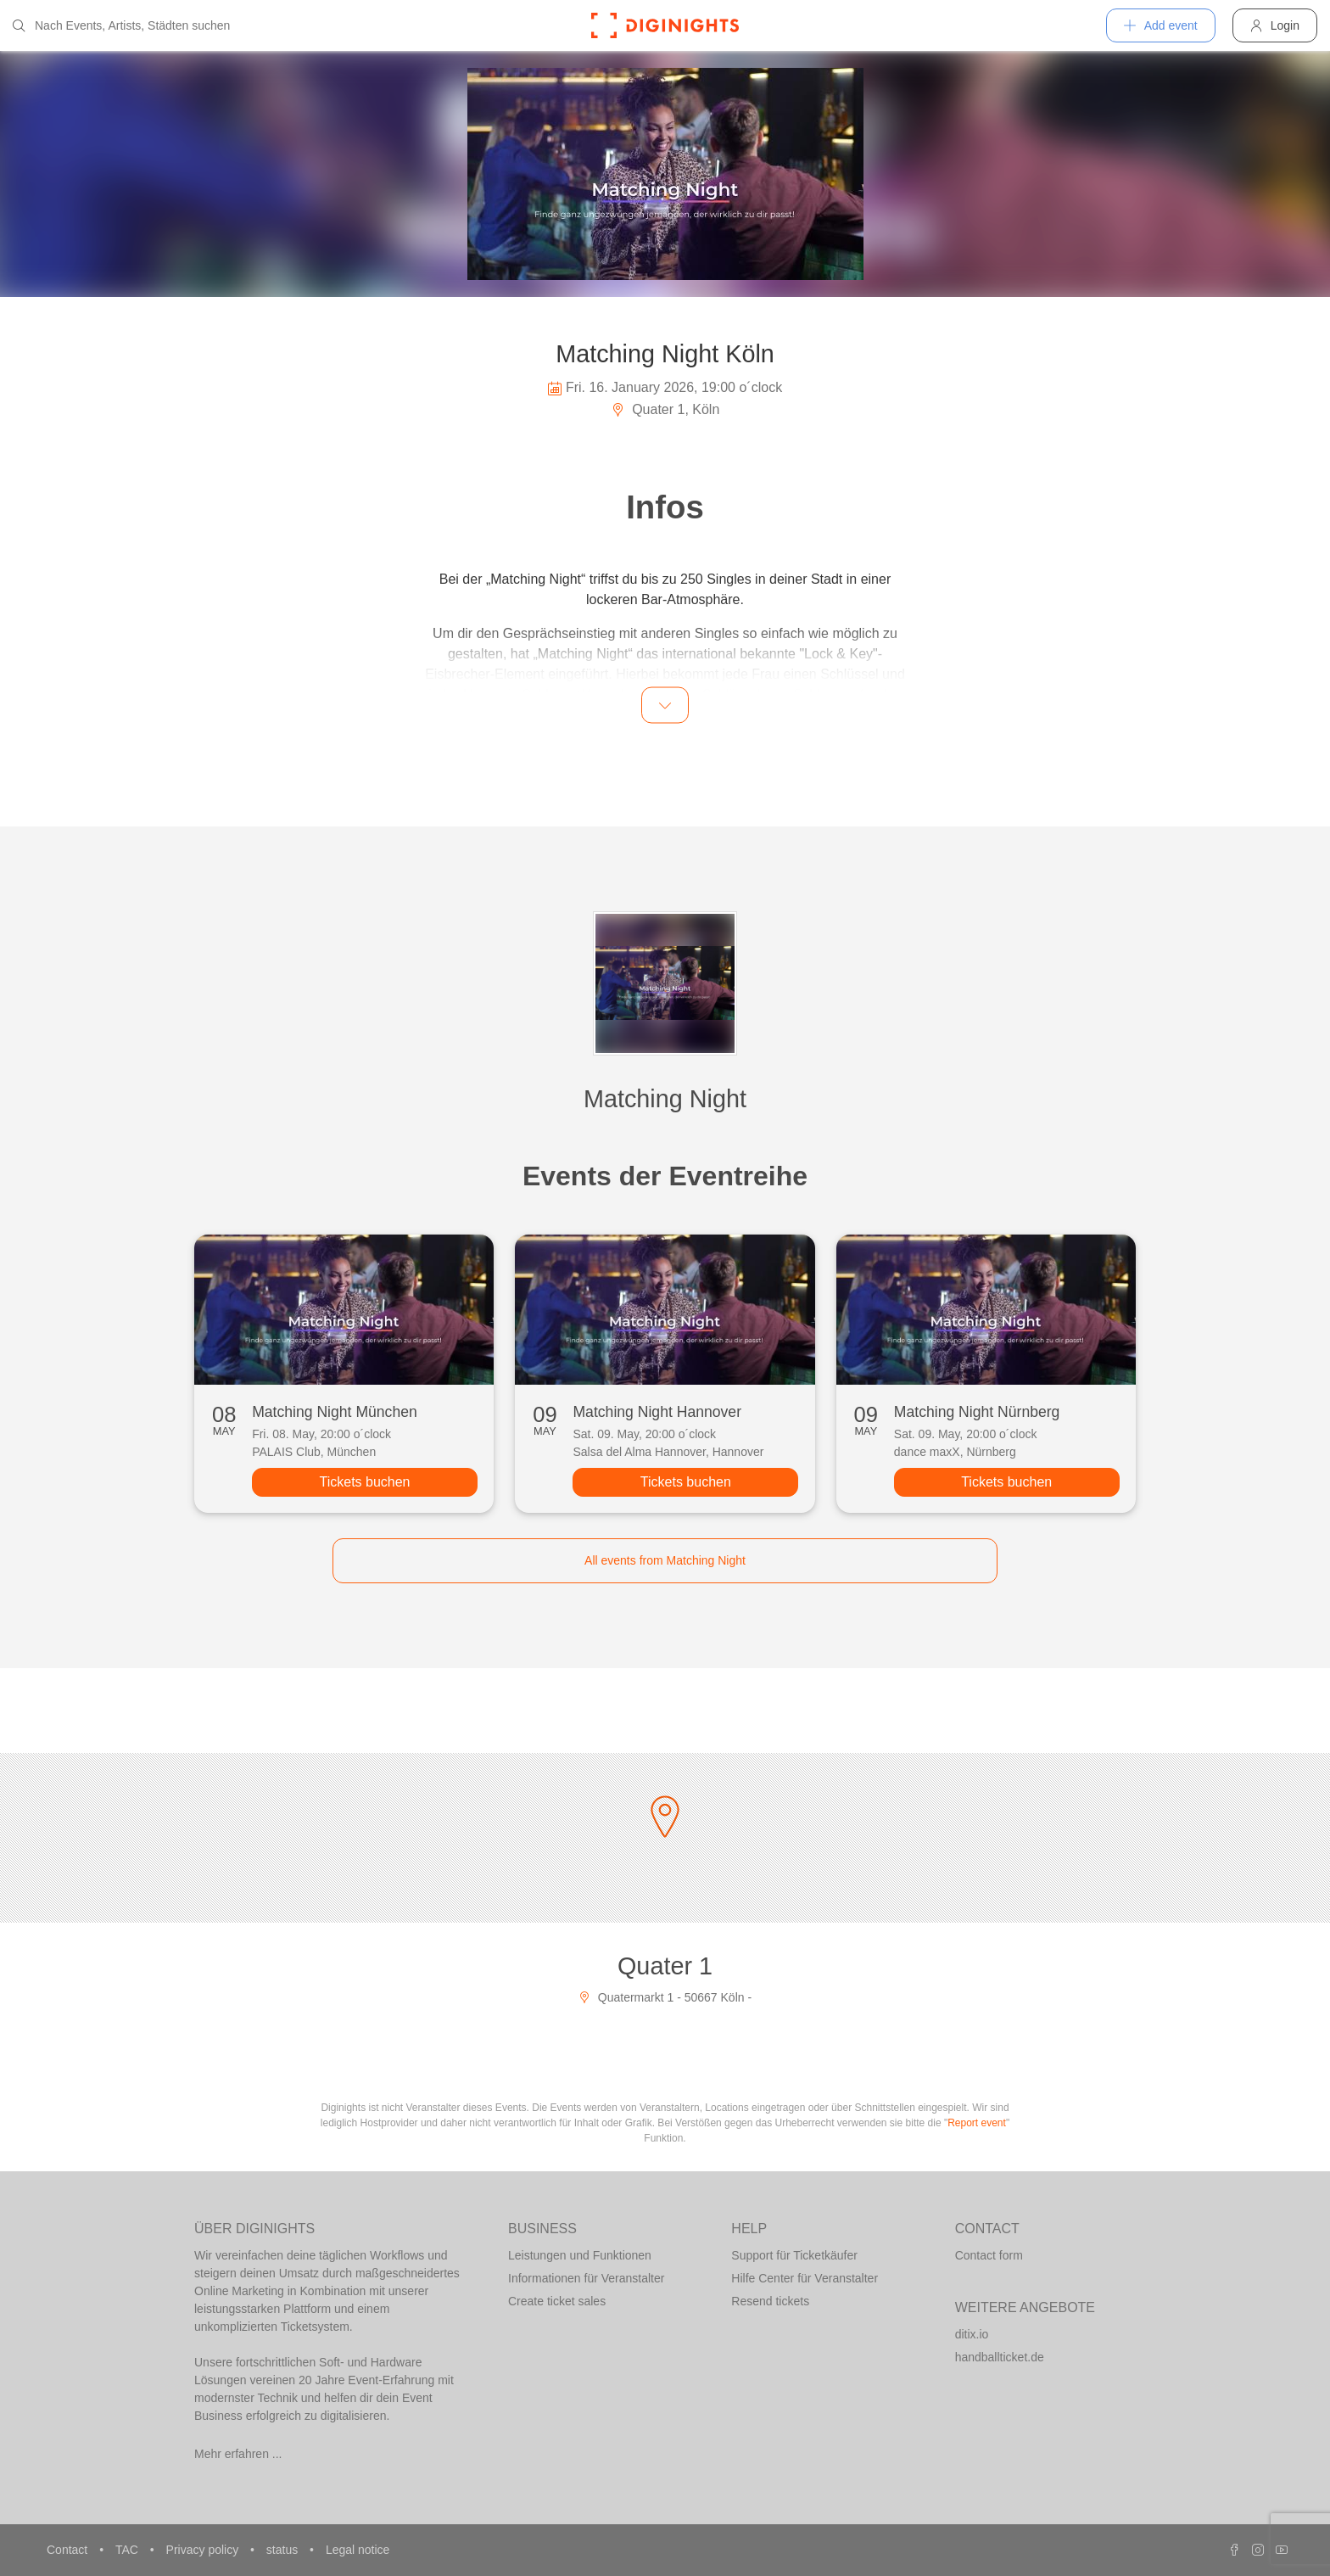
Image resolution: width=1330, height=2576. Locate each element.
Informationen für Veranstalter (586, 2278)
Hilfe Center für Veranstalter (804, 2278)
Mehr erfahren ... (238, 2454)
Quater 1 (665, 1966)
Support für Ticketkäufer (794, 2255)
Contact (69, 2549)
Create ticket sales (557, 2301)
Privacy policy (204, 2549)
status (283, 2549)
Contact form (989, 2255)
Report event (976, 2123)
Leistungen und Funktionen (579, 2255)
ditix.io (972, 2334)
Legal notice (358, 2549)
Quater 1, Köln (665, 409)
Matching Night (665, 1098)
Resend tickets (770, 2301)
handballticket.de (999, 2357)
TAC (128, 2549)
